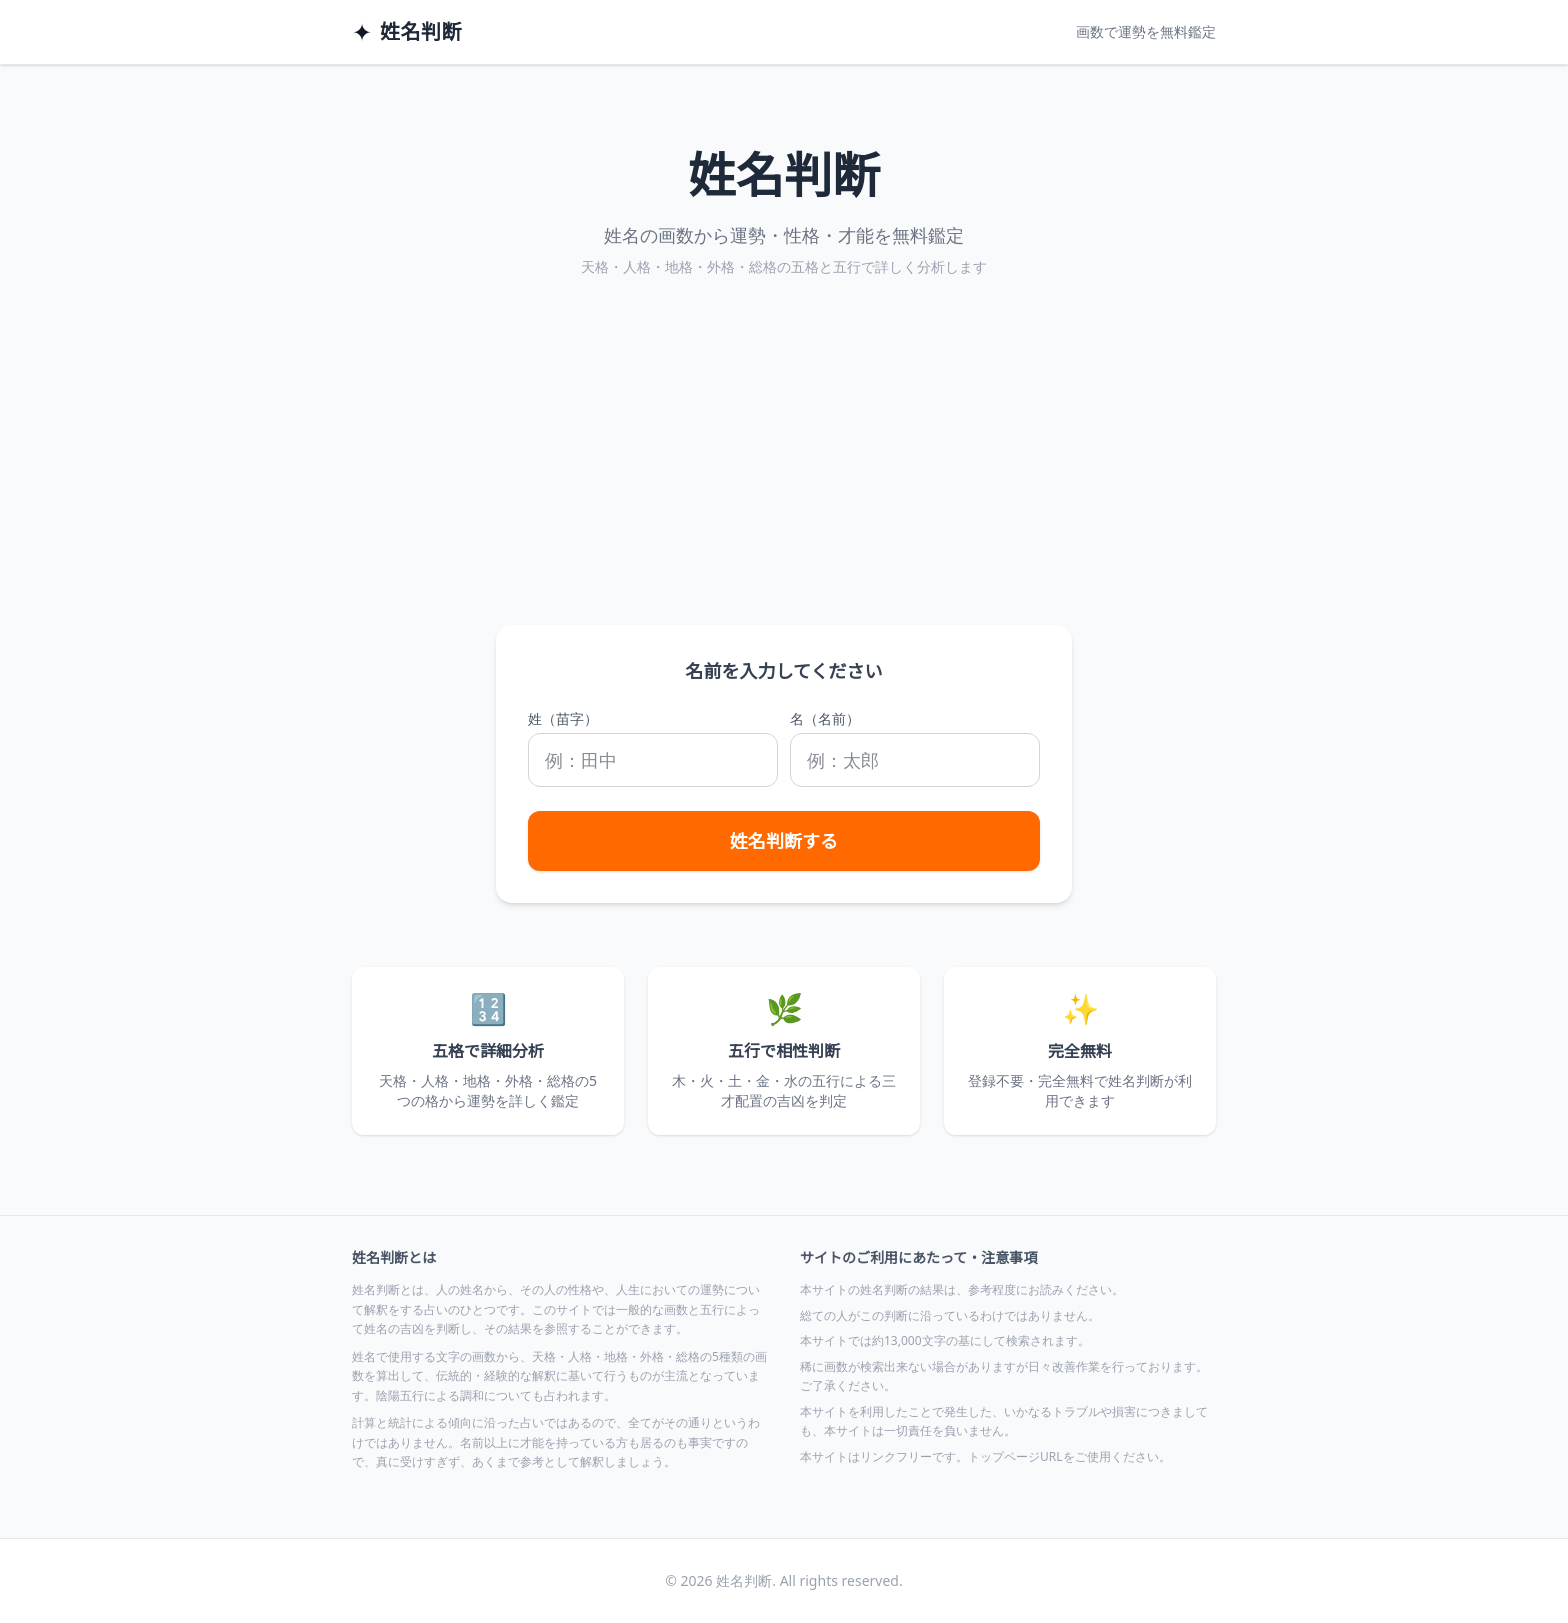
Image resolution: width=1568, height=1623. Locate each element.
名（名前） (825, 718)
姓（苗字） (563, 718)
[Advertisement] (784, 475)
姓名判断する (784, 841)
